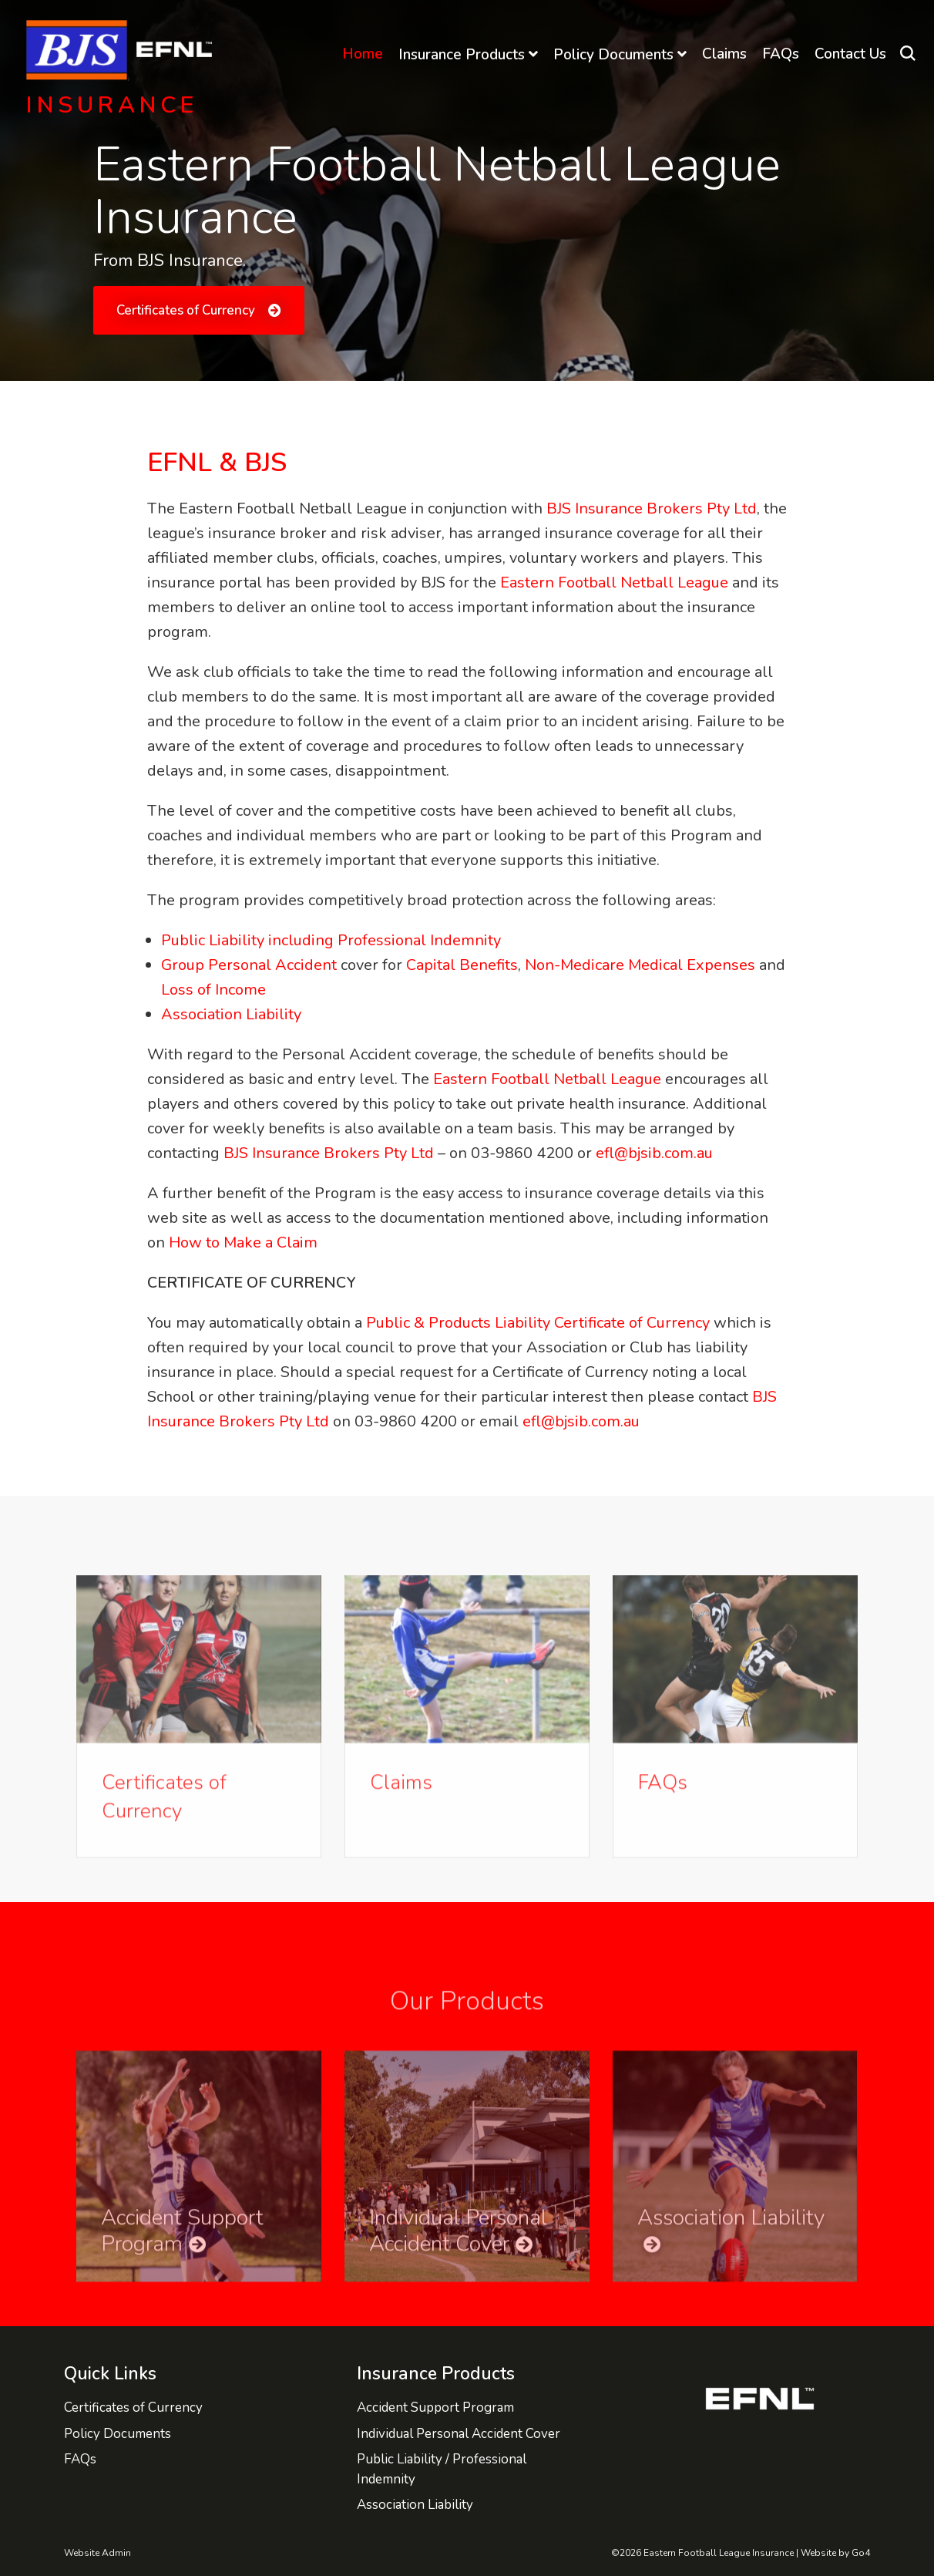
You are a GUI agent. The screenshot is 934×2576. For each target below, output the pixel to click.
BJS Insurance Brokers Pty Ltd (651, 508)
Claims (724, 54)
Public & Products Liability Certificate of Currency (538, 1322)
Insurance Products (461, 55)
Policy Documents (613, 55)
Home (362, 54)
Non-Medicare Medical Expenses (640, 965)
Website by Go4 (835, 2553)
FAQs (780, 54)
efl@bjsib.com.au (654, 1153)
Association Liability (231, 1014)
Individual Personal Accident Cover (458, 2434)
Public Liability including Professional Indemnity (331, 940)
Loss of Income (213, 989)
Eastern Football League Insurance (126, 50)
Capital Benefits (462, 965)
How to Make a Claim (243, 1242)
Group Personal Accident (251, 965)
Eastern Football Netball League (616, 582)
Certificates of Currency (185, 310)
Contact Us (850, 54)
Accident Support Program (435, 2407)
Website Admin (97, 2553)
